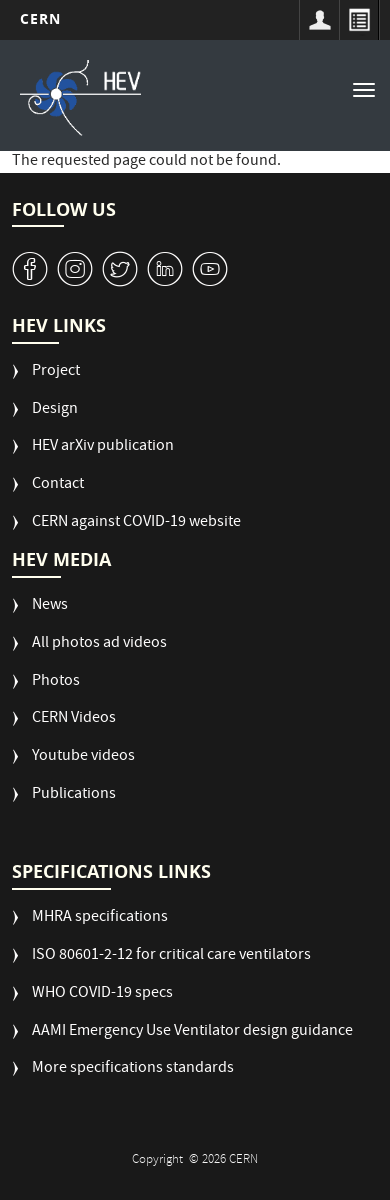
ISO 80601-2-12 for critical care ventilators (171, 956)
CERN (40, 18)
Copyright (159, 1160)
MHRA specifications (100, 918)
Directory (359, 20)
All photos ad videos (99, 644)
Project (56, 372)
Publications (74, 795)
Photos (56, 682)
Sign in (319, 20)
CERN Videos (74, 719)
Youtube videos (83, 757)
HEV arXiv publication (103, 447)
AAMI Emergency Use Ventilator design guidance (192, 1032)
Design (55, 410)
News (50, 606)
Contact (58, 485)
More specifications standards (133, 1069)
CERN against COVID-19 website (136, 523)
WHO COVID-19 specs (102, 994)
